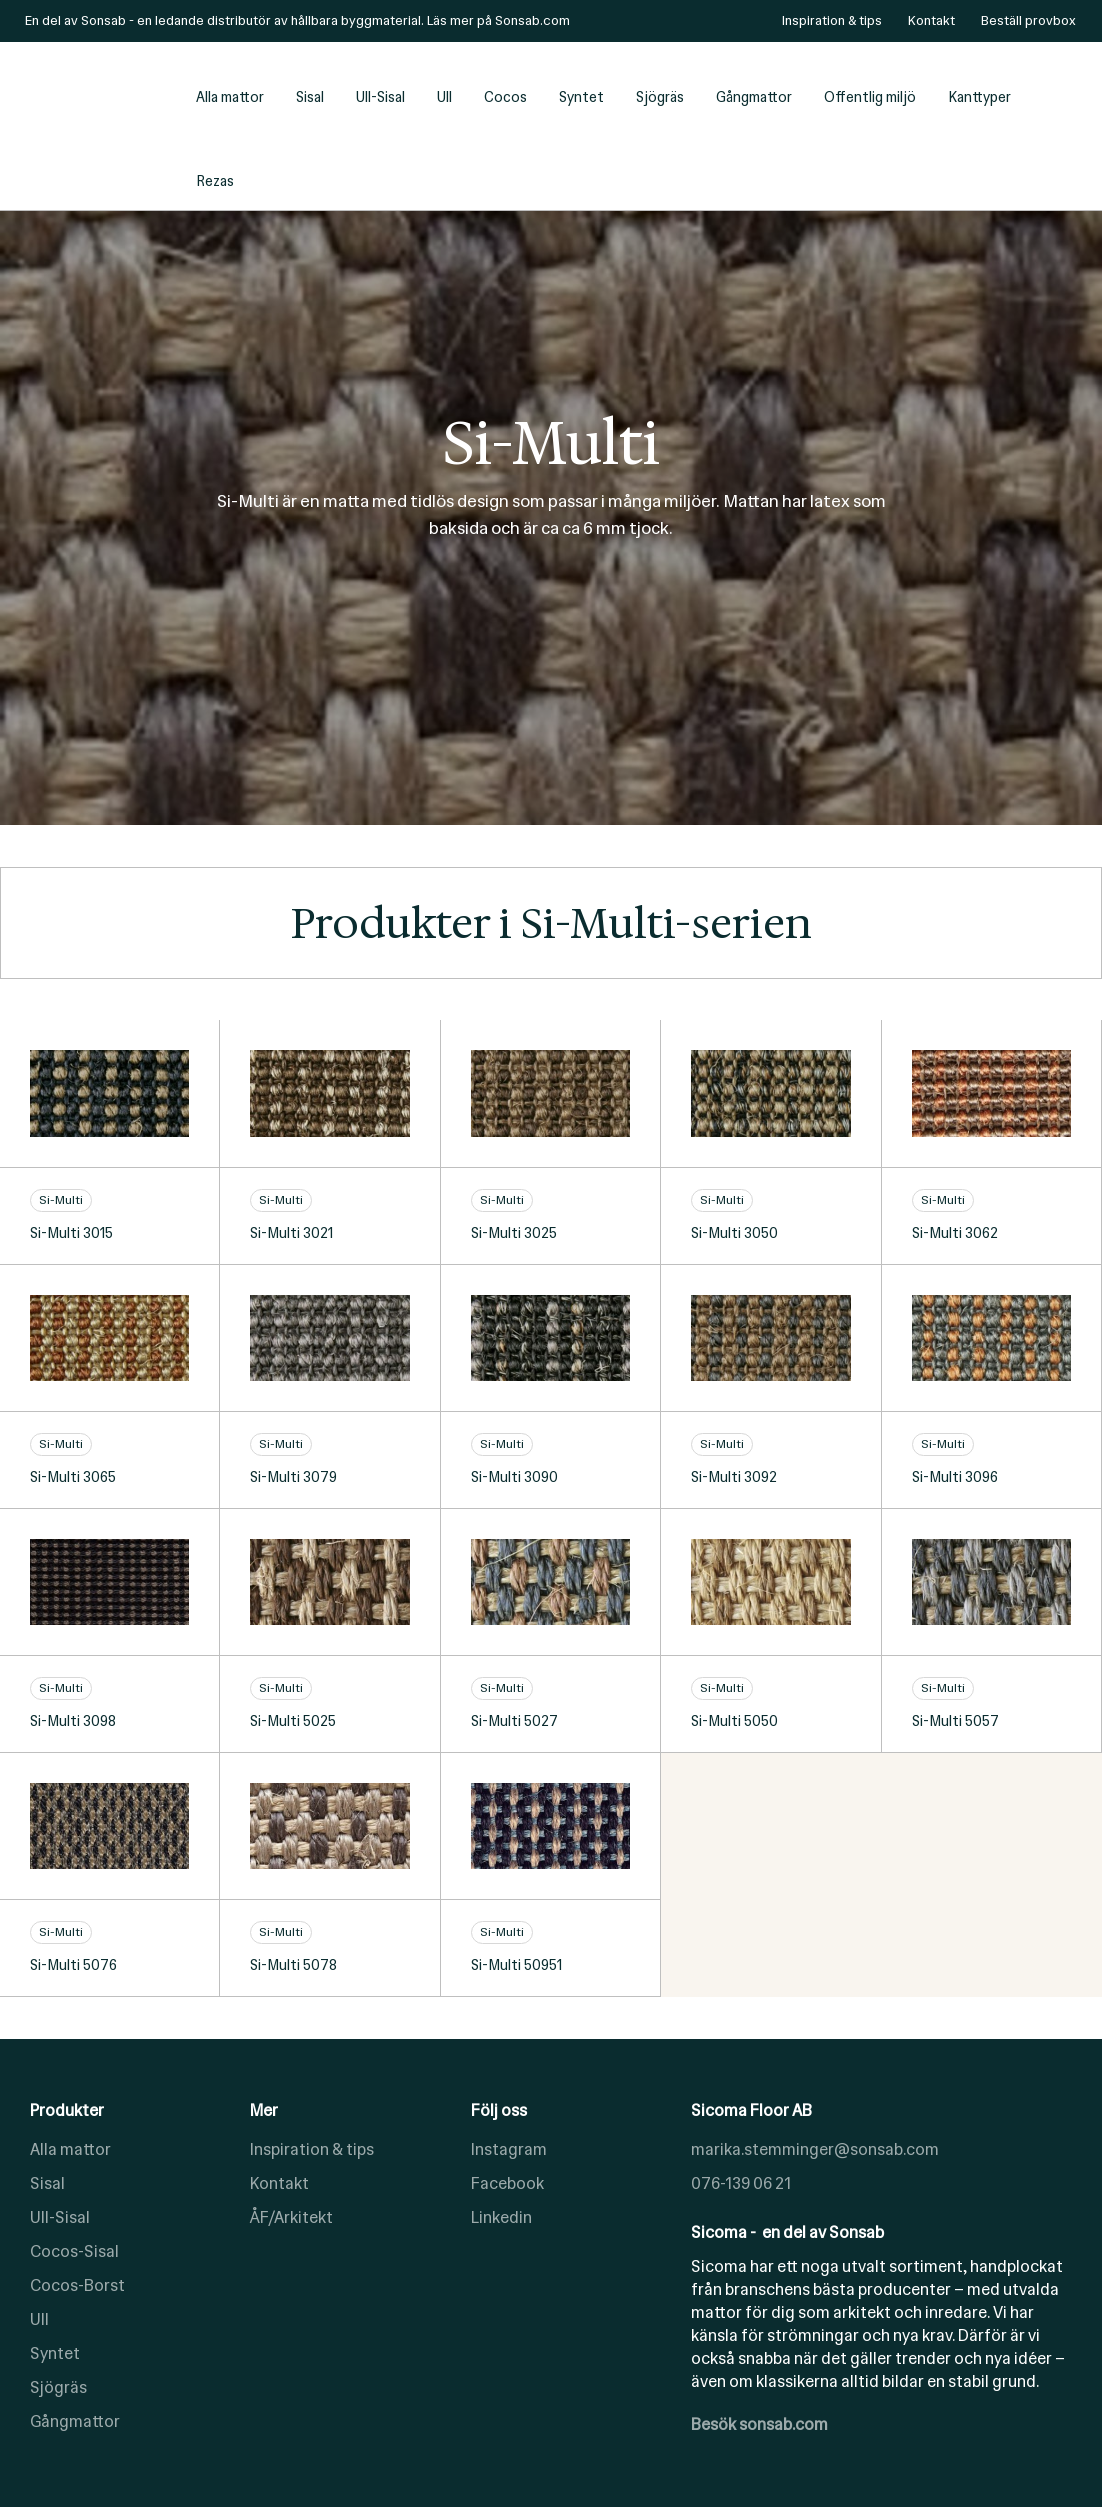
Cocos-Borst (77, 2285)
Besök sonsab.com (759, 2424)
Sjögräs (660, 97)
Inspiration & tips (312, 2149)
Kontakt (279, 2183)
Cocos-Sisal (74, 2251)
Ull (444, 97)
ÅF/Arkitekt (291, 2217)
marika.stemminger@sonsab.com (815, 2149)
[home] (100, 126)
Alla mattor (230, 97)
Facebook (507, 2183)
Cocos (505, 97)
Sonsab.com (532, 20)
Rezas (215, 181)
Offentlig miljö (870, 97)
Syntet (581, 97)
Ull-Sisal (380, 97)
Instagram (509, 2149)
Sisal (310, 97)
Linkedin (501, 2217)
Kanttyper (979, 97)
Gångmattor (754, 97)
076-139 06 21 (741, 2183)
